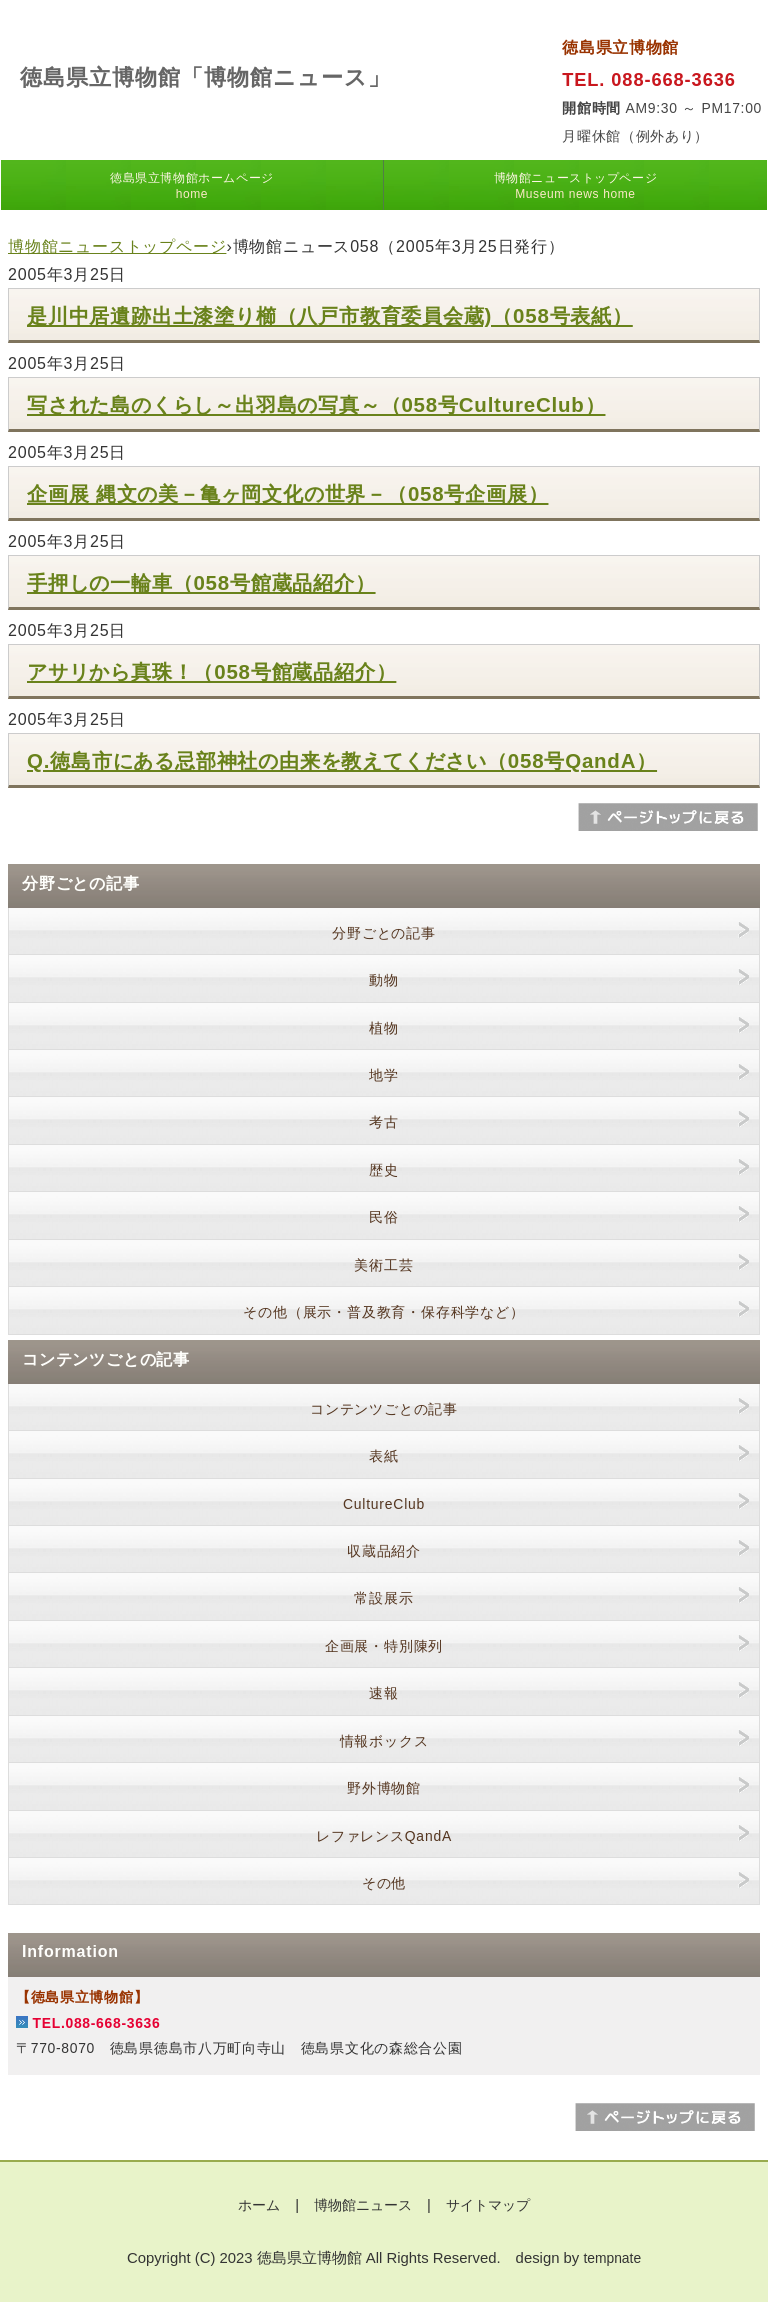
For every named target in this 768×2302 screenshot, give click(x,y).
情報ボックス (384, 1741)
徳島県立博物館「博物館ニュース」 (205, 77)
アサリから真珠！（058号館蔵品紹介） (211, 671)
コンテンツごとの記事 (384, 1409)
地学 (384, 1075)
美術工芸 (383, 1265)
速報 (384, 1693)
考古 (384, 1122)
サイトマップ (488, 2205)
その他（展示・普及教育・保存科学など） (383, 1312)
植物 (384, 1028)
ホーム (259, 2205)
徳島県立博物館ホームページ (192, 185)
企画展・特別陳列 (384, 1646)
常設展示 (383, 1598)
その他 (384, 1883)
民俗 (384, 1217)
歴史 (384, 1170)
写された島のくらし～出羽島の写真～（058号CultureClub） (316, 404)
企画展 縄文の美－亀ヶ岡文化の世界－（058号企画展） (287, 493)
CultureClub (384, 1504)
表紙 (384, 1456)
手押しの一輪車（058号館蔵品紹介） (201, 582)
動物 (384, 980)
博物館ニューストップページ (576, 185)
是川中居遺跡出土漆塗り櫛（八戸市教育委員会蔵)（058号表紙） (330, 315)
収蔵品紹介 (384, 1551)
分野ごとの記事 (384, 933)
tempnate (612, 2258)
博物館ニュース (363, 2205)
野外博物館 (384, 1788)
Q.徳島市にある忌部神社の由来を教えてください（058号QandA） (342, 760)
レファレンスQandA (384, 1836)
